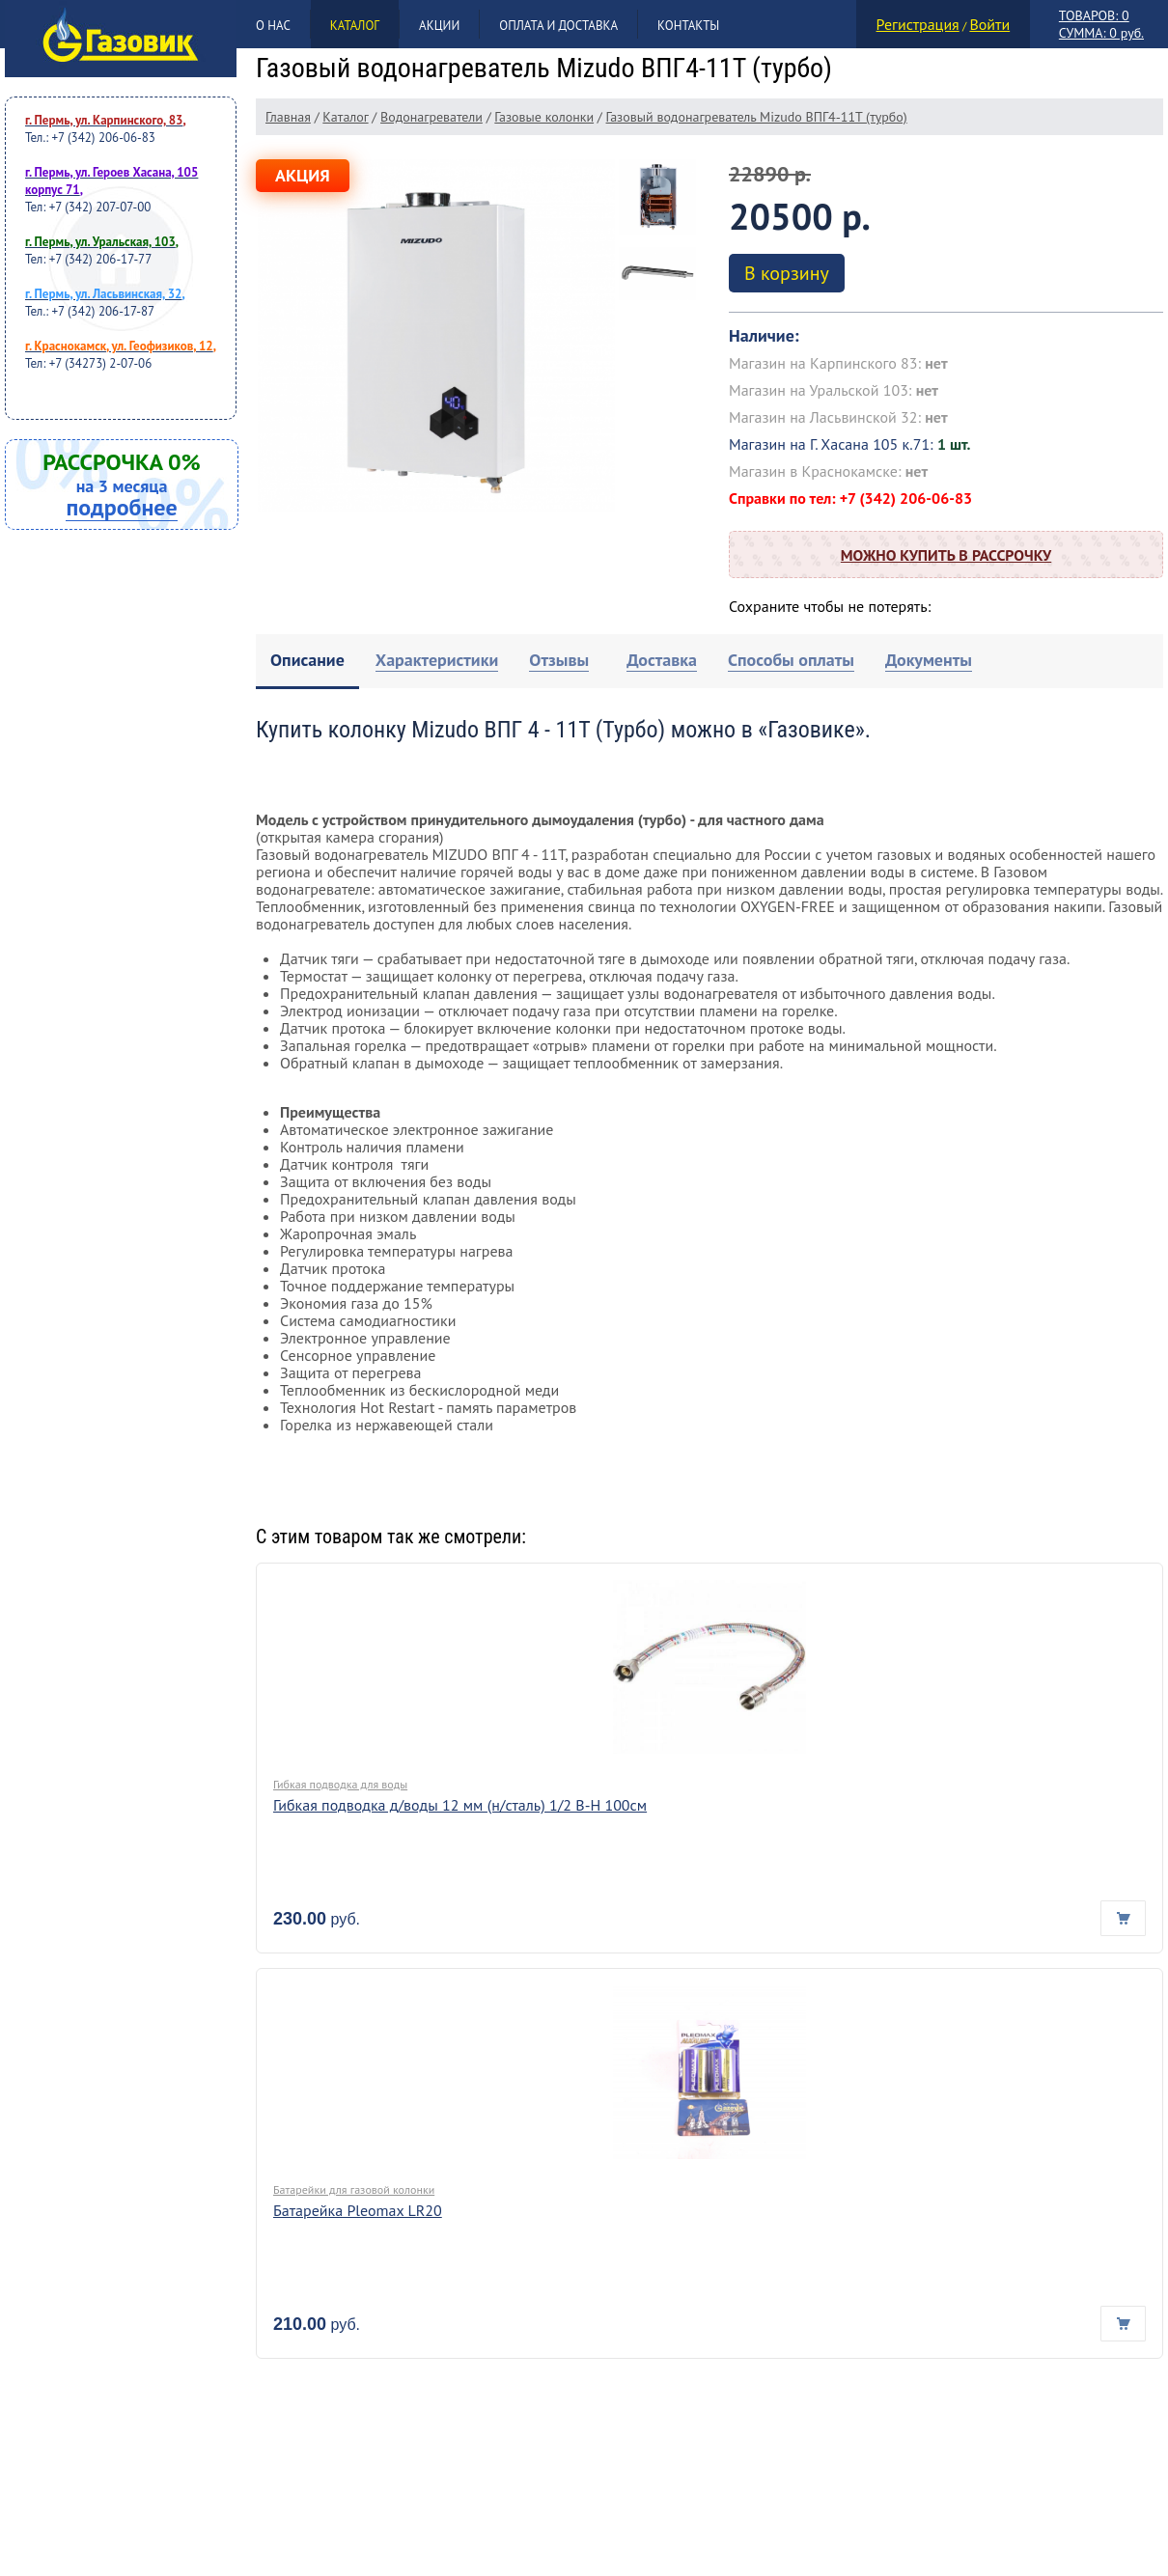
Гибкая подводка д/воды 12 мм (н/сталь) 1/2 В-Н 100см (460, 1804)
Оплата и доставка (558, 25)
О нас (273, 25)
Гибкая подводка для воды (340, 1784)
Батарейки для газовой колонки (353, 2189)
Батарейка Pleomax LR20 (357, 2210)
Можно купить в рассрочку (946, 555)
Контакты (688, 25)
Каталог (354, 25)
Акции (439, 25)
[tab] (307, 661)
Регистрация (917, 24)
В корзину (786, 273)
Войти (989, 24)
